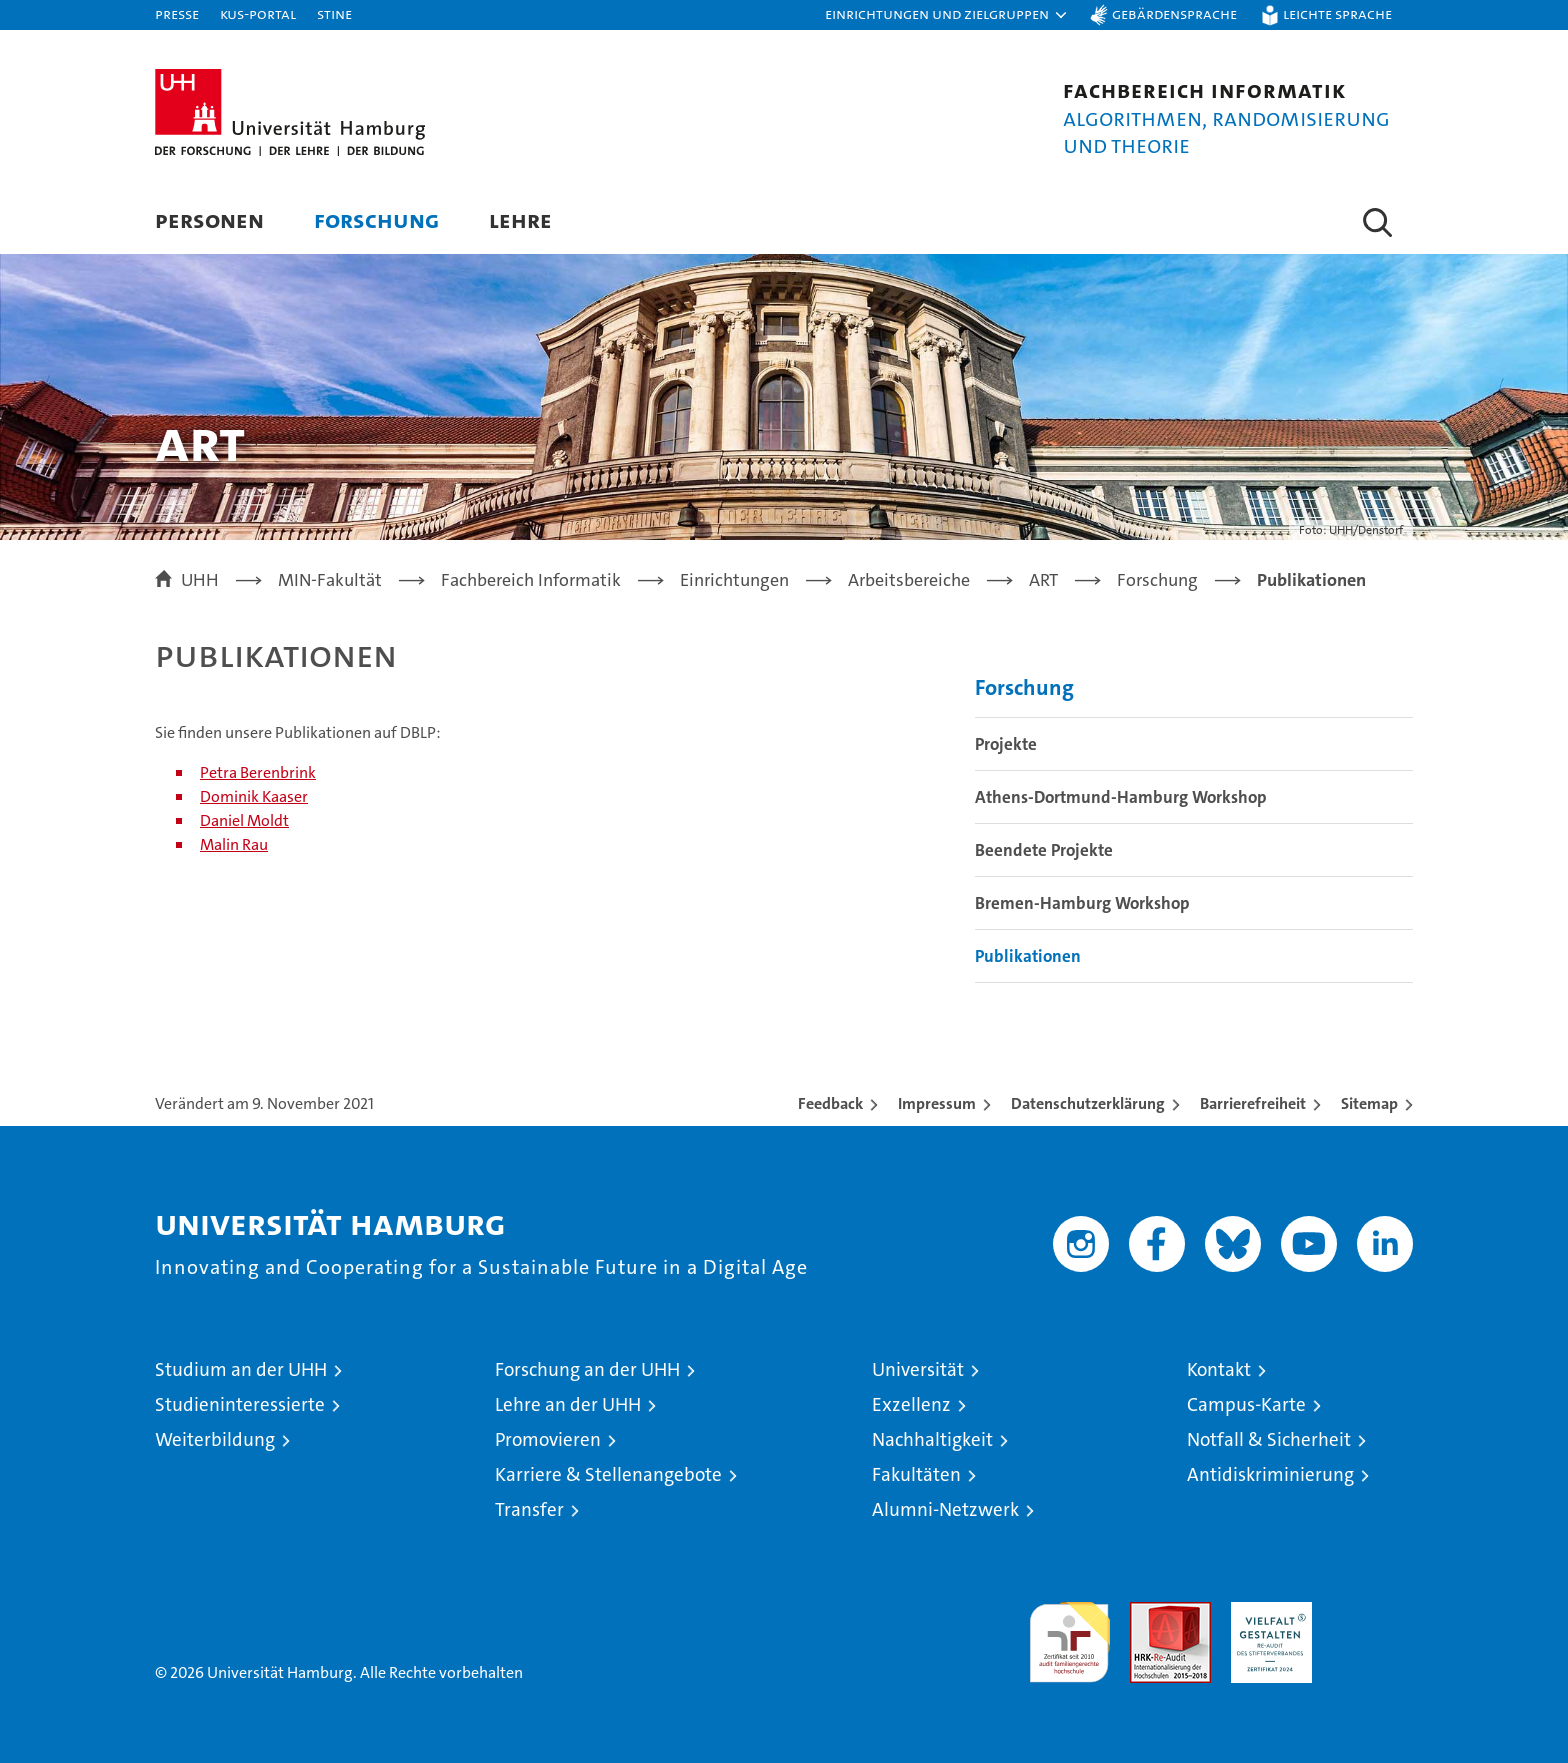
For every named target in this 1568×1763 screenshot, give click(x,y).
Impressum (937, 1103)
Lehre (520, 219)
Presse (177, 13)
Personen (209, 219)
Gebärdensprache (1174, 13)
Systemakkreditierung (1372, 1612)
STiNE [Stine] (334, 13)
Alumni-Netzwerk (945, 1509)
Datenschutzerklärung (1088, 1103)
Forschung (376, 219)
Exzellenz (911, 1404)
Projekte (1006, 744)
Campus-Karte (1246, 1404)
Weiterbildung (215, 1439)
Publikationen (1028, 956)
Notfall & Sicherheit (1269, 1439)
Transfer (529, 1509)
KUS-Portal (258, 13)
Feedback (830, 1103)
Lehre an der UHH (568, 1404)
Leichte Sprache (1337, 13)
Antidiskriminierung (1270, 1474)
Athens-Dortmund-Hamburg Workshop (1121, 797)
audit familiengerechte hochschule (1069, 1633)
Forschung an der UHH (587, 1369)
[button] (947, 15)
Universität (918, 1369)
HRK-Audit (1266, 1612)
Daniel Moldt (244, 820)
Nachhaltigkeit (932, 1439)
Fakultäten (916, 1474)
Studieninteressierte (240, 1404)
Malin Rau (234, 844)
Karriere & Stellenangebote (608, 1474)
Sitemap (1369, 1103)
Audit (1149, 1612)
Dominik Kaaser (254, 796)
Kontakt (1219, 1369)
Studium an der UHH (241, 1369)
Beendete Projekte (1044, 850)
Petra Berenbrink (258, 772)
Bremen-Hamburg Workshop (1082, 903)
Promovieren (548, 1439)
